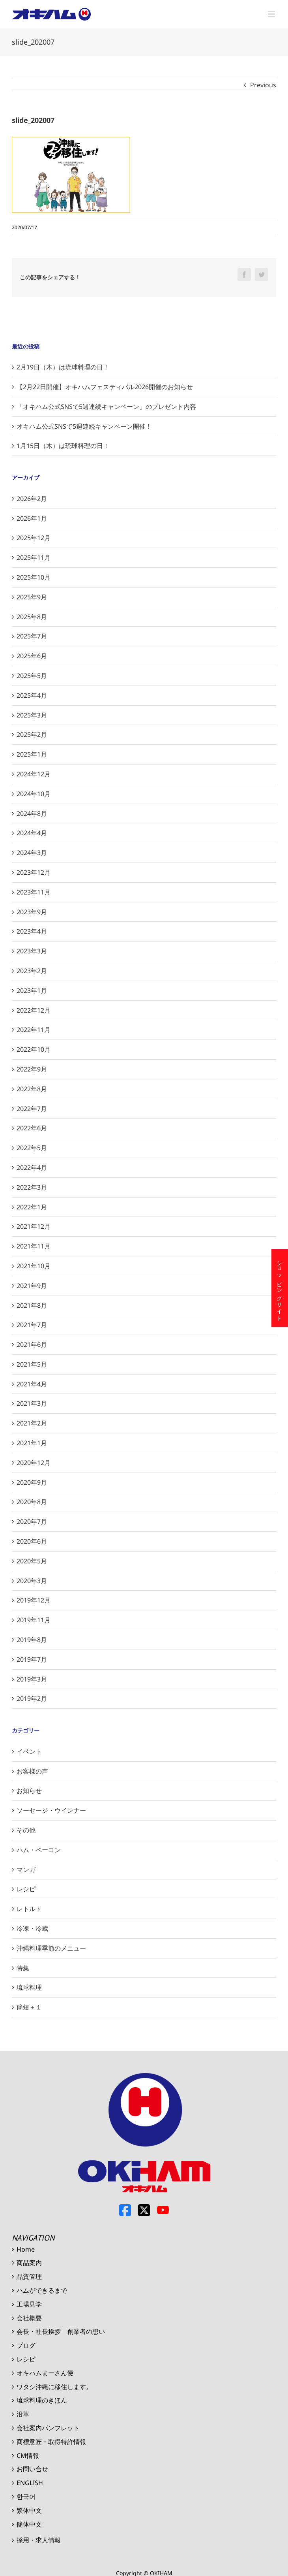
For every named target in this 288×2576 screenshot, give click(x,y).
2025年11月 (33, 557)
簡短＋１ (29, 2007)
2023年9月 (32, 912)
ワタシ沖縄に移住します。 (54, 2386)
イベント (29, 1751)
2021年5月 (32, 1364)
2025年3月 (32, 715)
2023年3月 (32, 951)
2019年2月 (32, 1698)
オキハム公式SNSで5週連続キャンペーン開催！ (84, 426)
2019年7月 (32, 1659)
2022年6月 (32, 1128)
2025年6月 (32, 656)
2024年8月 (32, 813)
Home (26, 2249)
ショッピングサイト (280, 1288)
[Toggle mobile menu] (272, 14)
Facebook (125, 2210)
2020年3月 (32, 1580)
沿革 (23, 2414)
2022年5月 (32, 1147)
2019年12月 (33, 1600)
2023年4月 (32, 931)
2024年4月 (32, 833)
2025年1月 (32, 754)
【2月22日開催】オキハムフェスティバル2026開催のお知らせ (105, 386)
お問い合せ (32, 2469)
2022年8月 (32, 1089)
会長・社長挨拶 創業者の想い (61, 2331)
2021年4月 (32, 1384)
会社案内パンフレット (48, 2427)
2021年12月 (33, 1226)
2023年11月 (33, 892)
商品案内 (29, 2262)
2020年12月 (33, 1462)
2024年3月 (32, 852)
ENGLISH (30, 2482)
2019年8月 (32, 1639)
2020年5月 (32, 1561)
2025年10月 (33, 577)
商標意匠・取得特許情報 (51, 2441)
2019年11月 (33, 1620)
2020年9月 (32, 1482)
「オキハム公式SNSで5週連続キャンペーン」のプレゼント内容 (106, 406)
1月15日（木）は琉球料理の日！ (63, 445)
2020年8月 (32, 1501)
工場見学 (29, 2304)
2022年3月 (32, 1187)
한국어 (26, 2496)
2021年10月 (33, 1266)
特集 (23, 1968)
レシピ (26, 1889)
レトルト (29, 1908)
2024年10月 (33, 793)
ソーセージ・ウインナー (51, 1810)
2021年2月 (32, 1423)
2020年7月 (32, 1521)
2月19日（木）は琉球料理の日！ (63, 367)
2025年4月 (32, 695)
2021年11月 (33, 1246)
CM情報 (28, 2455)
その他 (26, 1830)
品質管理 (29, 2276)
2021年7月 (32, 1324)
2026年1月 (32, 518)
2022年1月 (32, 1207)
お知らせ (29, 1790)
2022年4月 (32, 1167)
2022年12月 (33, 1010)
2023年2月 (32, 970)
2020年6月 (32, 1541)
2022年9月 (32, 1069)
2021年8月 (32, 1305)
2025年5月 (32, 675)
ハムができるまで (42, 2290)
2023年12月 (33, 872)
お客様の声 (32, 1771)
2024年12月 (33, 774)
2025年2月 (32, 734)
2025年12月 (33, 537)
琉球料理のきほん (42, 2400)
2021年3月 (32, 1403)
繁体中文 (29, 2510)
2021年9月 (32, 1285)
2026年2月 (32, 498)
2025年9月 (32, 597)
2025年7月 (32, 636)
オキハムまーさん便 (45, 2373)
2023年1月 (32, 990)
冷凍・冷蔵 (32, 1928)
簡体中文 (29, 2524)
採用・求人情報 (39, 2540)
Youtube (163, 2210)
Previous (263, 85)
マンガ (26, 1869)
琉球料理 (29, 1987)
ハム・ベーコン (39, 1849)
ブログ (26, 2345)
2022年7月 (32, 1108)
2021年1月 (32, 1443)
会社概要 (29, 2318)
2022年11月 (33, 1029)
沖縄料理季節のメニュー (51, 1948)
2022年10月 (33, 1049)
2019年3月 (32, 1679)
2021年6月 (32, 1344)
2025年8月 (32, 616)
